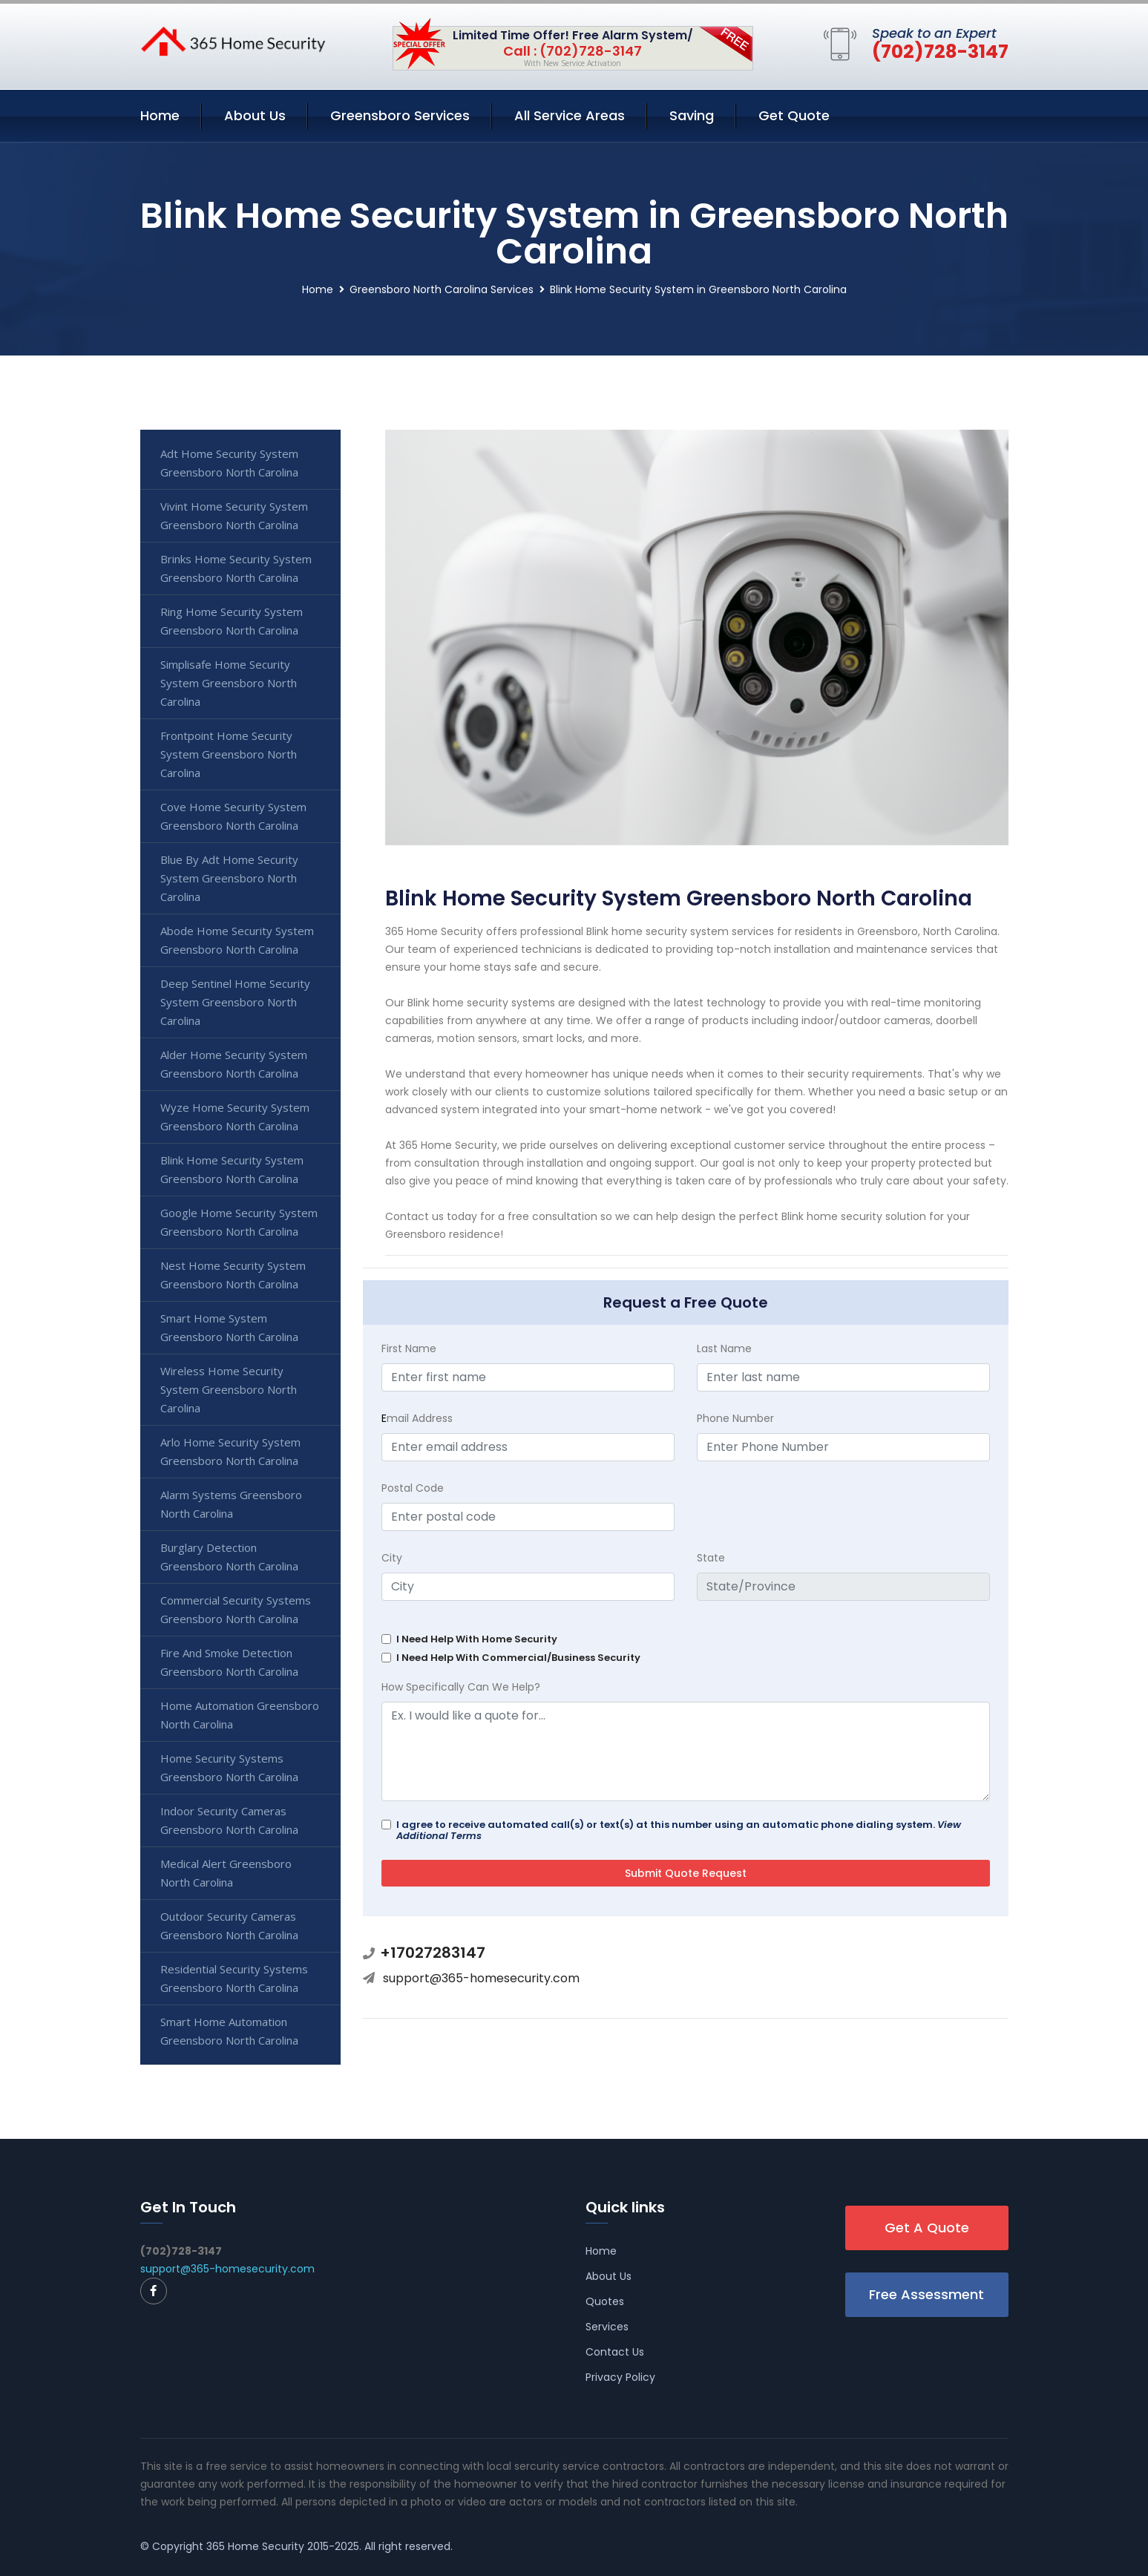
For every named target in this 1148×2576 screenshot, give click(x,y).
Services (607, 2326)
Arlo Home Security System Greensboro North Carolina (230, 1451)
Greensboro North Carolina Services (442, 289)
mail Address (417, 1418)
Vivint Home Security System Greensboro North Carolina (234, 515)
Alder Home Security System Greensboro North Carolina (233, 1064)
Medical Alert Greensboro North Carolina (226, 1873)
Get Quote (794, 115)
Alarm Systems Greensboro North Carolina (231, 1504)
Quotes (605, 2301)
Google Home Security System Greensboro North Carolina (239, 1222)
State (711, 1557)
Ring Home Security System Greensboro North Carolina (231, 621)
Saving (691, 115)
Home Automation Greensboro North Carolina (239, 1714)
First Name (408, 1348)
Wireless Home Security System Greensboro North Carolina (228, 1389)
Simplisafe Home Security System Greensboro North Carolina (228, 683)
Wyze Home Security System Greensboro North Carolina (234, 1116)
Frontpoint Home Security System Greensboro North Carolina (228, 754)
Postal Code (412, 1488)
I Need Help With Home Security (476, 1639)
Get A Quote (927, 2227)
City (391, 1557)
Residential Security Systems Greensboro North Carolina (234, 1978)
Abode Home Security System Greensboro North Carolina (237, 940)
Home (160, 115)
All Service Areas (569, 115)
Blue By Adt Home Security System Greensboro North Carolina (229, 878)
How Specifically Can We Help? (460, 1686)
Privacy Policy (620, 2377)
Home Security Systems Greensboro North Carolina (229, 1767)
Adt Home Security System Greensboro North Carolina (229, 462)
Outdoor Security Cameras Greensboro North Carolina (229, 1925)
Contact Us (615, 2351)
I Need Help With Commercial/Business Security (518, 1657)
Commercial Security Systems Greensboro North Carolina (235, 1609)
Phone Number (735, 1418)
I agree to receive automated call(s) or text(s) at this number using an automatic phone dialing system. (678, 1830)
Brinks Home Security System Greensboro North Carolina (236, 568)
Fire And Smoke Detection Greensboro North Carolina (229, 1662)
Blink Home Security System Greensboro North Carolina (232, 1169)
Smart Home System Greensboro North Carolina (229, 1327)
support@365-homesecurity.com (481, 1978)
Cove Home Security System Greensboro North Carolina (233, 816)
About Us (255, 115)
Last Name (724, 1348)
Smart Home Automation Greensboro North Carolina (229, 2031)
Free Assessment (926, 2294)
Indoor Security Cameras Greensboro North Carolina (229, 1820)
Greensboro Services (400, 115)
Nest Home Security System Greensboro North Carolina (233, 1274)
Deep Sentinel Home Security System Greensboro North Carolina (235, 1002)
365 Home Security (255, 2546)
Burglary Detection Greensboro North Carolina (229, 1556)
